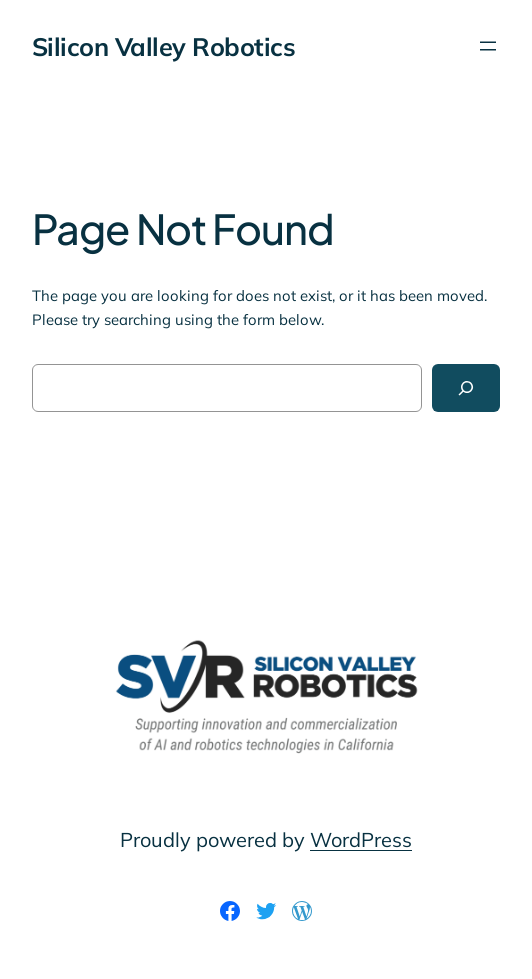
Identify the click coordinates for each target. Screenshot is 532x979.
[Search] (466, 388)
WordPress (361, 839)
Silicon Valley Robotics (163, 46)
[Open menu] (488, 46)
